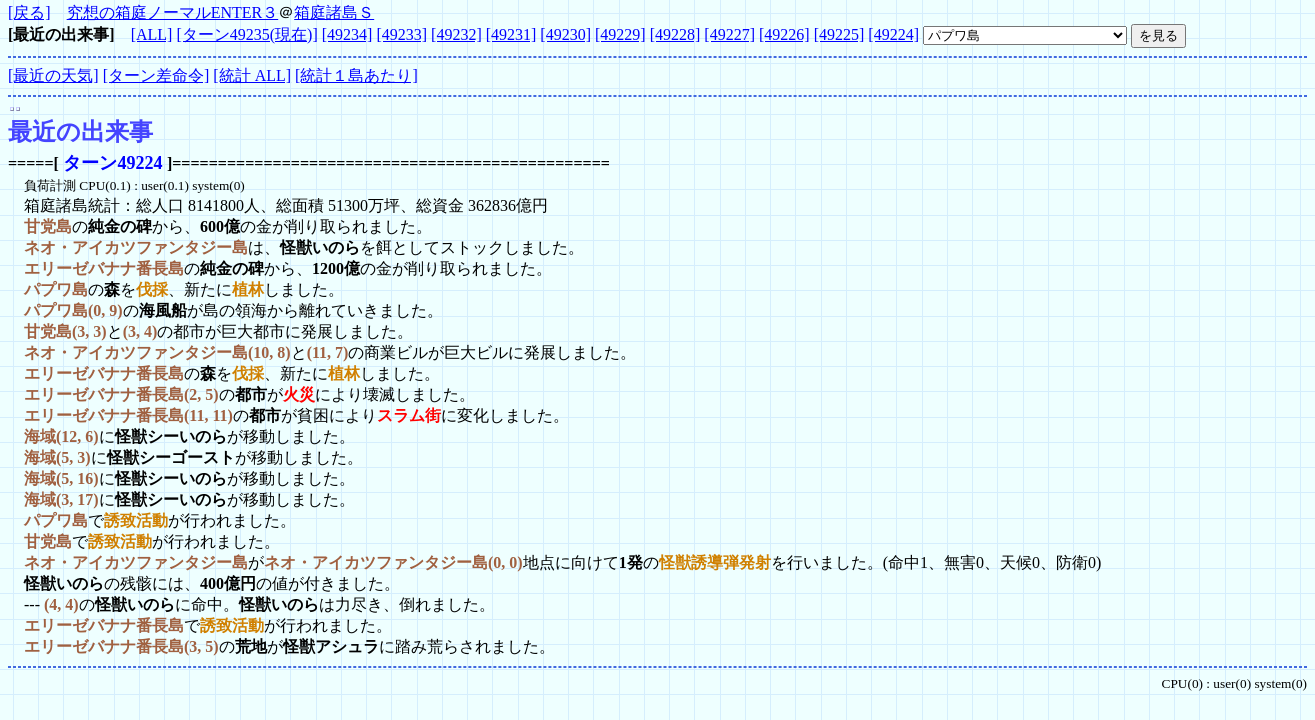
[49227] (729, 34)
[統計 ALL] (252, 75)
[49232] (456, 34)
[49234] (347, 34)
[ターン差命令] (156, 75)
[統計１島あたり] (356, 75)
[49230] (565, 34)
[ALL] (152, 34)
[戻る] (29, 12)
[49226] (784, 34)
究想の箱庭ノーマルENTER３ (173, 12)
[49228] (675, 34)
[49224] (893, 34)
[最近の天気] (53, 75)
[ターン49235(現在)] (246, 34)
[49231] (511, 34)
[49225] (839, 34)
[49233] (401, 34)
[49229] (620, 34)
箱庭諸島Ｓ (334, 12)
